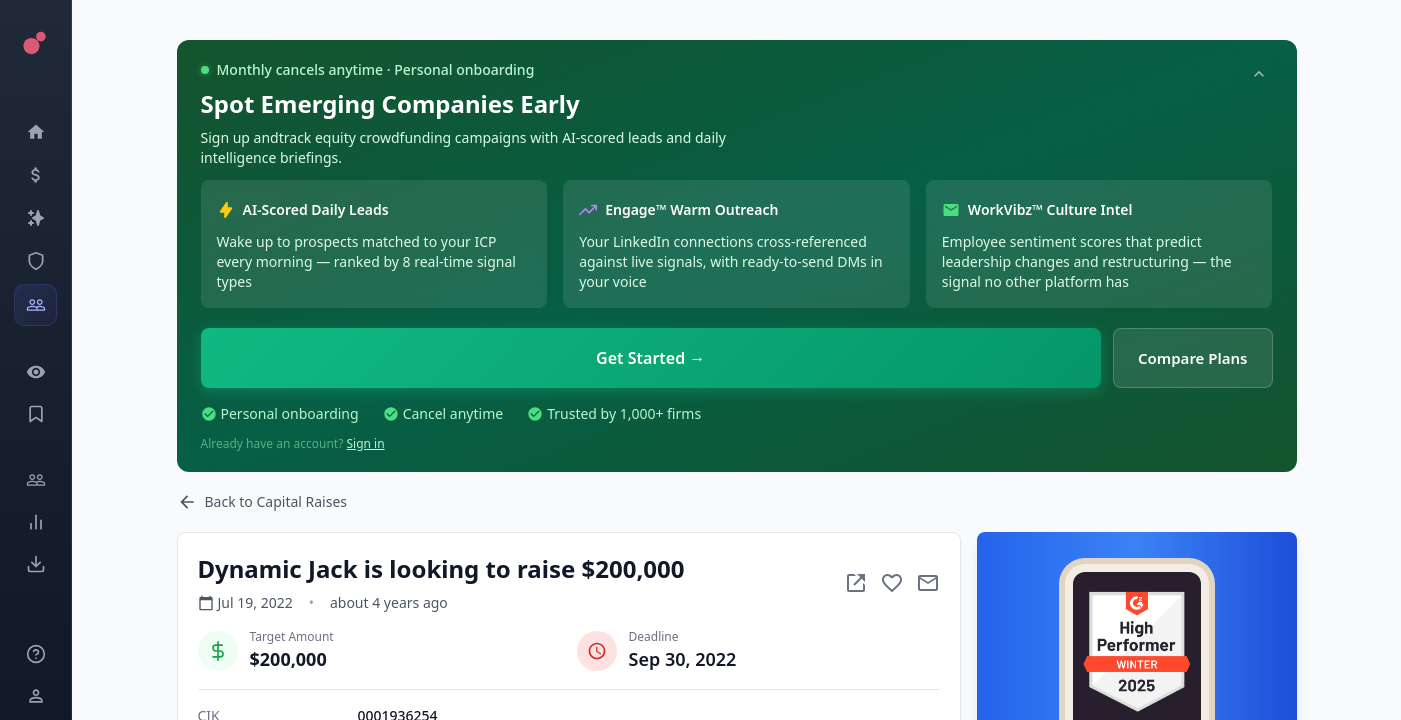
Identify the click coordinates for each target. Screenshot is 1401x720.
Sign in (366, 443)
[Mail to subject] (928, 583)
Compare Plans (1193, 358)
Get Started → (650, 358)
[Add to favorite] (892, 583)
